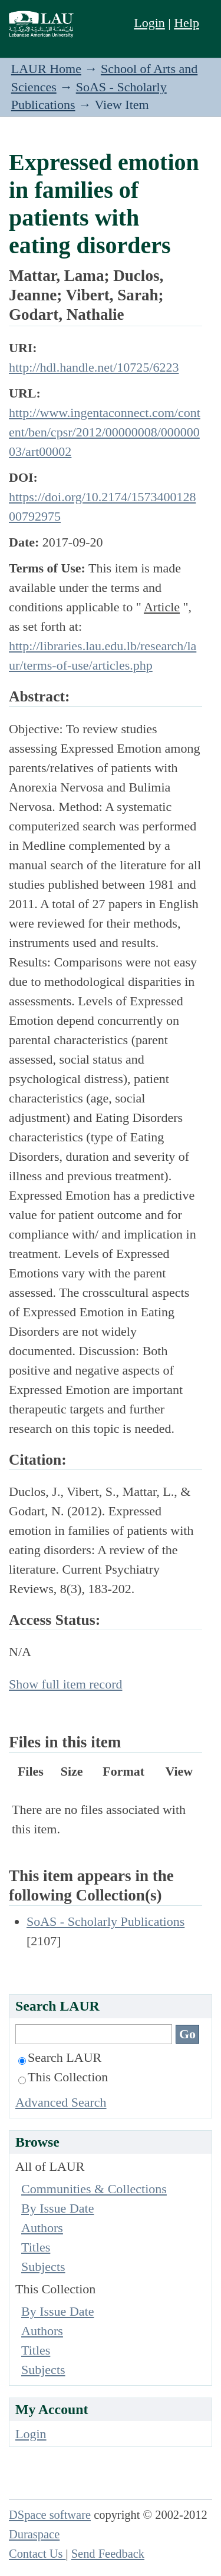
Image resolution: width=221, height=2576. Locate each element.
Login (149, 22)
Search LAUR (59, 2057)
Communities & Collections (94, 2188)
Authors (42, 2227)
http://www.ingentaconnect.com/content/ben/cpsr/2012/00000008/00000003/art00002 (104, 432)
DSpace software (50, 2514)
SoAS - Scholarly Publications (105, 1921)
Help (186, 22)
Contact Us (37, 2553)
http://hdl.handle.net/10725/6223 (94, 367)
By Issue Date (57, 2208)
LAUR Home (46, 68)
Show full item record (65, 1684)
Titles (35, 2247)
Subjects (43, 2266)
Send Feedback (107, 2553)
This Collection (63, 2077)
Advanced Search (61, 2102)
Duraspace (34, 2534)
